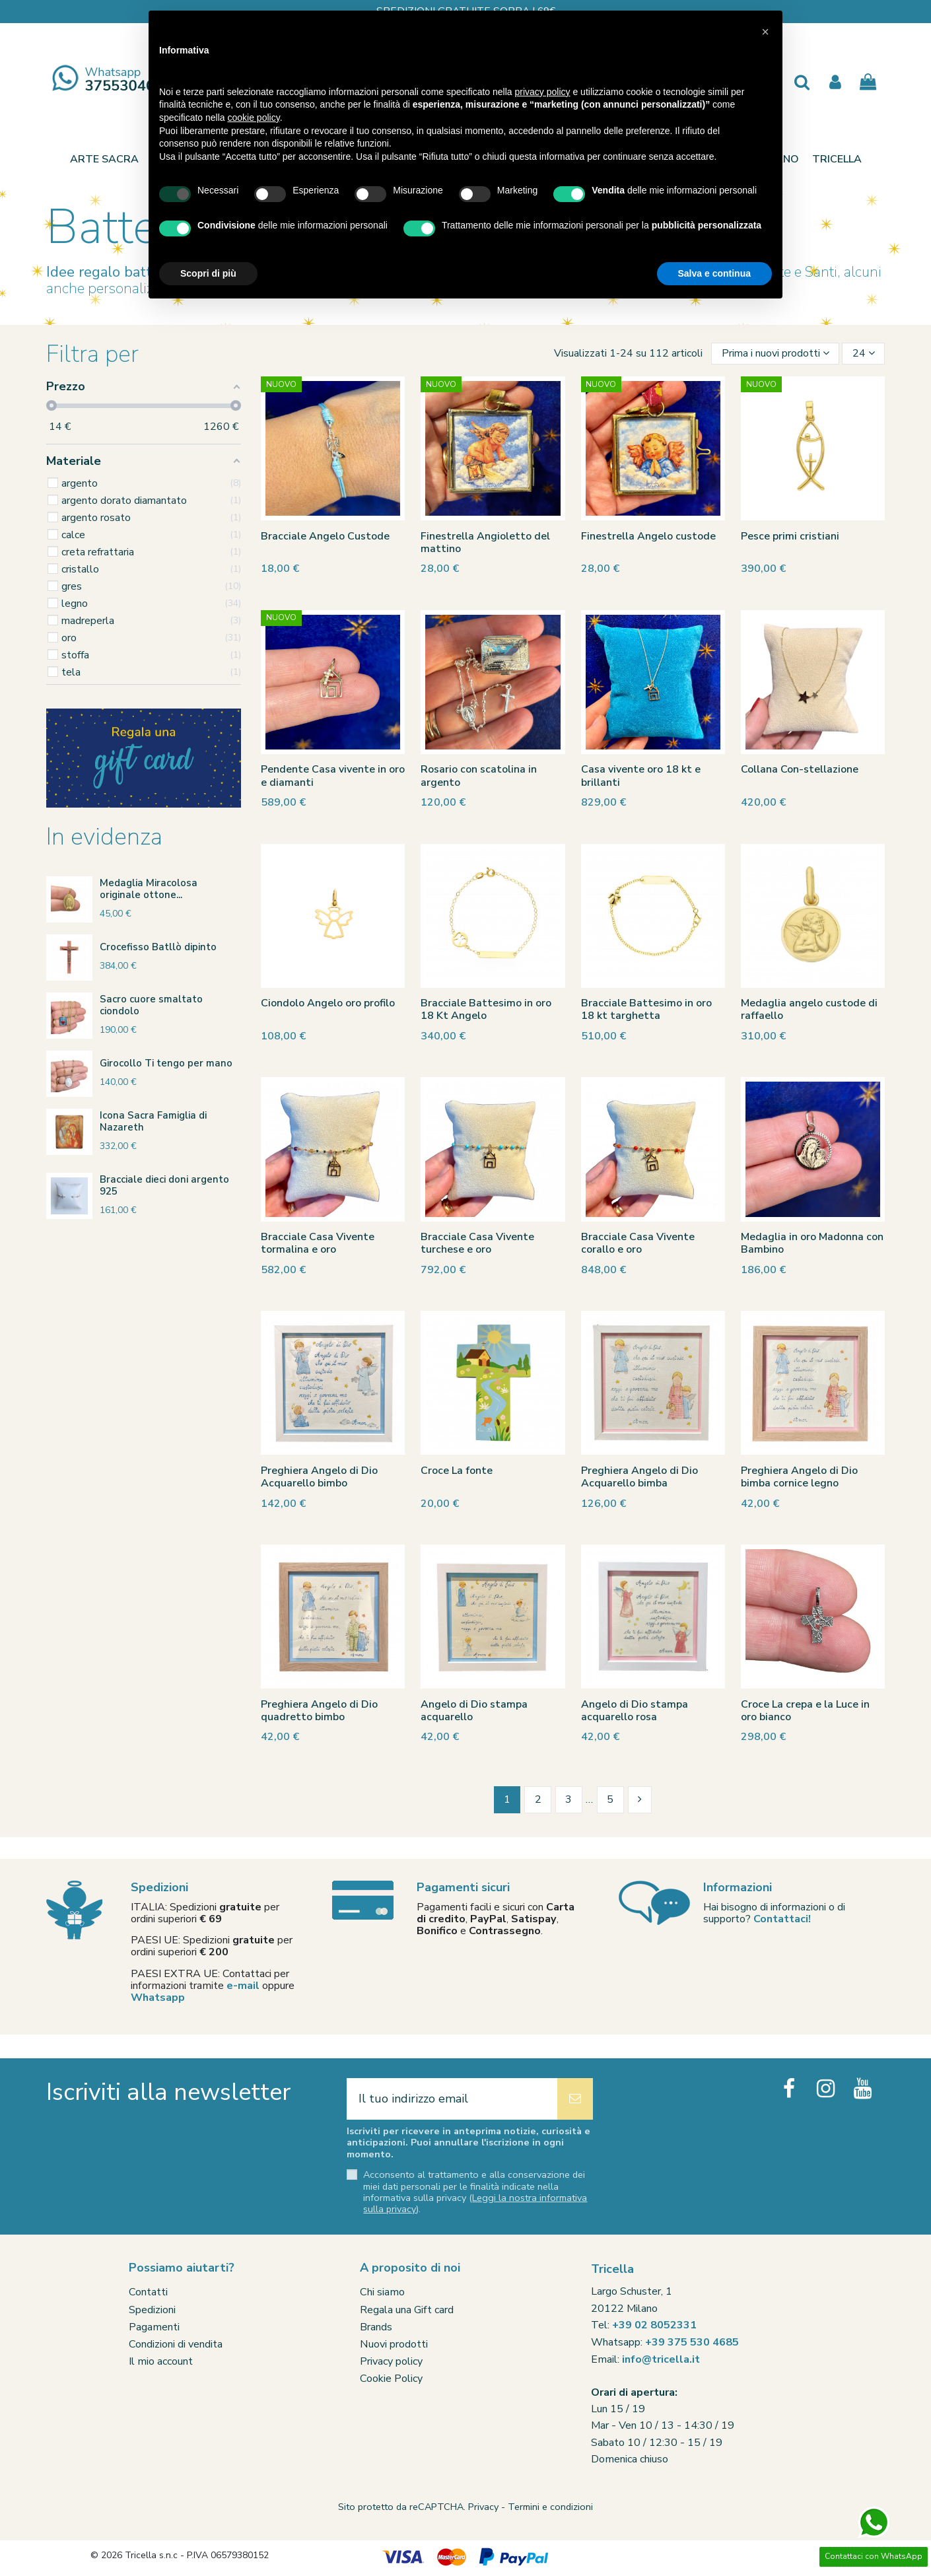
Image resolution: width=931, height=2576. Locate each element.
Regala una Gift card (407, 2310)
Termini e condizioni (550, 2506)
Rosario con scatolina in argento (479, 775)
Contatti (148, 2292)
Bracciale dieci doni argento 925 (164, 1185)
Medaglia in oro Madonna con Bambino (812, 1243)
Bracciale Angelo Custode (325, 536)
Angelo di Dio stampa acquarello (474, 1710)
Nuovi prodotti (394, 2344)
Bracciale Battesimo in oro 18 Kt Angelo (486, 1009)
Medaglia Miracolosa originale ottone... (148, 888)
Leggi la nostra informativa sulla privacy (475, 2203)
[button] (837, 159)
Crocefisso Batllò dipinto (158, 947)
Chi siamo (382, 2292)
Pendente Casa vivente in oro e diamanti (333, 775)
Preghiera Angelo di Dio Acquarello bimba (639, 1476)
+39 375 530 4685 (692, 2342)
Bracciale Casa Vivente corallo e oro (638, 1243)
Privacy (483, 2506)
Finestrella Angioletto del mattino (485, 542)
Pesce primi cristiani (790, 536)
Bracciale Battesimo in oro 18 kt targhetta (646, 1009)
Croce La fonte (457, 1470)
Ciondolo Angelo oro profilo (328, 1003)
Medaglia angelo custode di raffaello (809, 1009)
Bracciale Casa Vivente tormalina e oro (317, 1243)
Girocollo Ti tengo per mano (166, 1063)
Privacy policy (391, 2361)
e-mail (242, 1985)
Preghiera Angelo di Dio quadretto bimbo (319, 1710)
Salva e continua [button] (714, 273)
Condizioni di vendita (176, 2344)
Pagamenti (154, 2327)
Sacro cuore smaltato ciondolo (151, 1005)
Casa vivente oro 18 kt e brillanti (641, 775)
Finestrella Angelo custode (648, 536)
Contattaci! (782, 1919)
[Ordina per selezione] (775, 354)
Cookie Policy (391, 2378)
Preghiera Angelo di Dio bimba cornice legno (799, 1476)
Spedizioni (152, 2310)
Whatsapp (158, 1997)
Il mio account (161, 2361)
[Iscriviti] (575, 2099)
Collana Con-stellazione (799, 769)
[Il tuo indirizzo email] (452, 2099)
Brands (376, 2327)
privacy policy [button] (542, 92)
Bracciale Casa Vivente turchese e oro (477, 1243)
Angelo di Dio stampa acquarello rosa (634, 1710)
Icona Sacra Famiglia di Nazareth (153, 1121)
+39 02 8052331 (654, 2325)
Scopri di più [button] (208, 273)
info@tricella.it (661, 2359)
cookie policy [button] (254, 117)
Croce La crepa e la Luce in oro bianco (805, 1710)
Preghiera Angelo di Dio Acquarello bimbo (319, 1476)
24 (863, 353)
